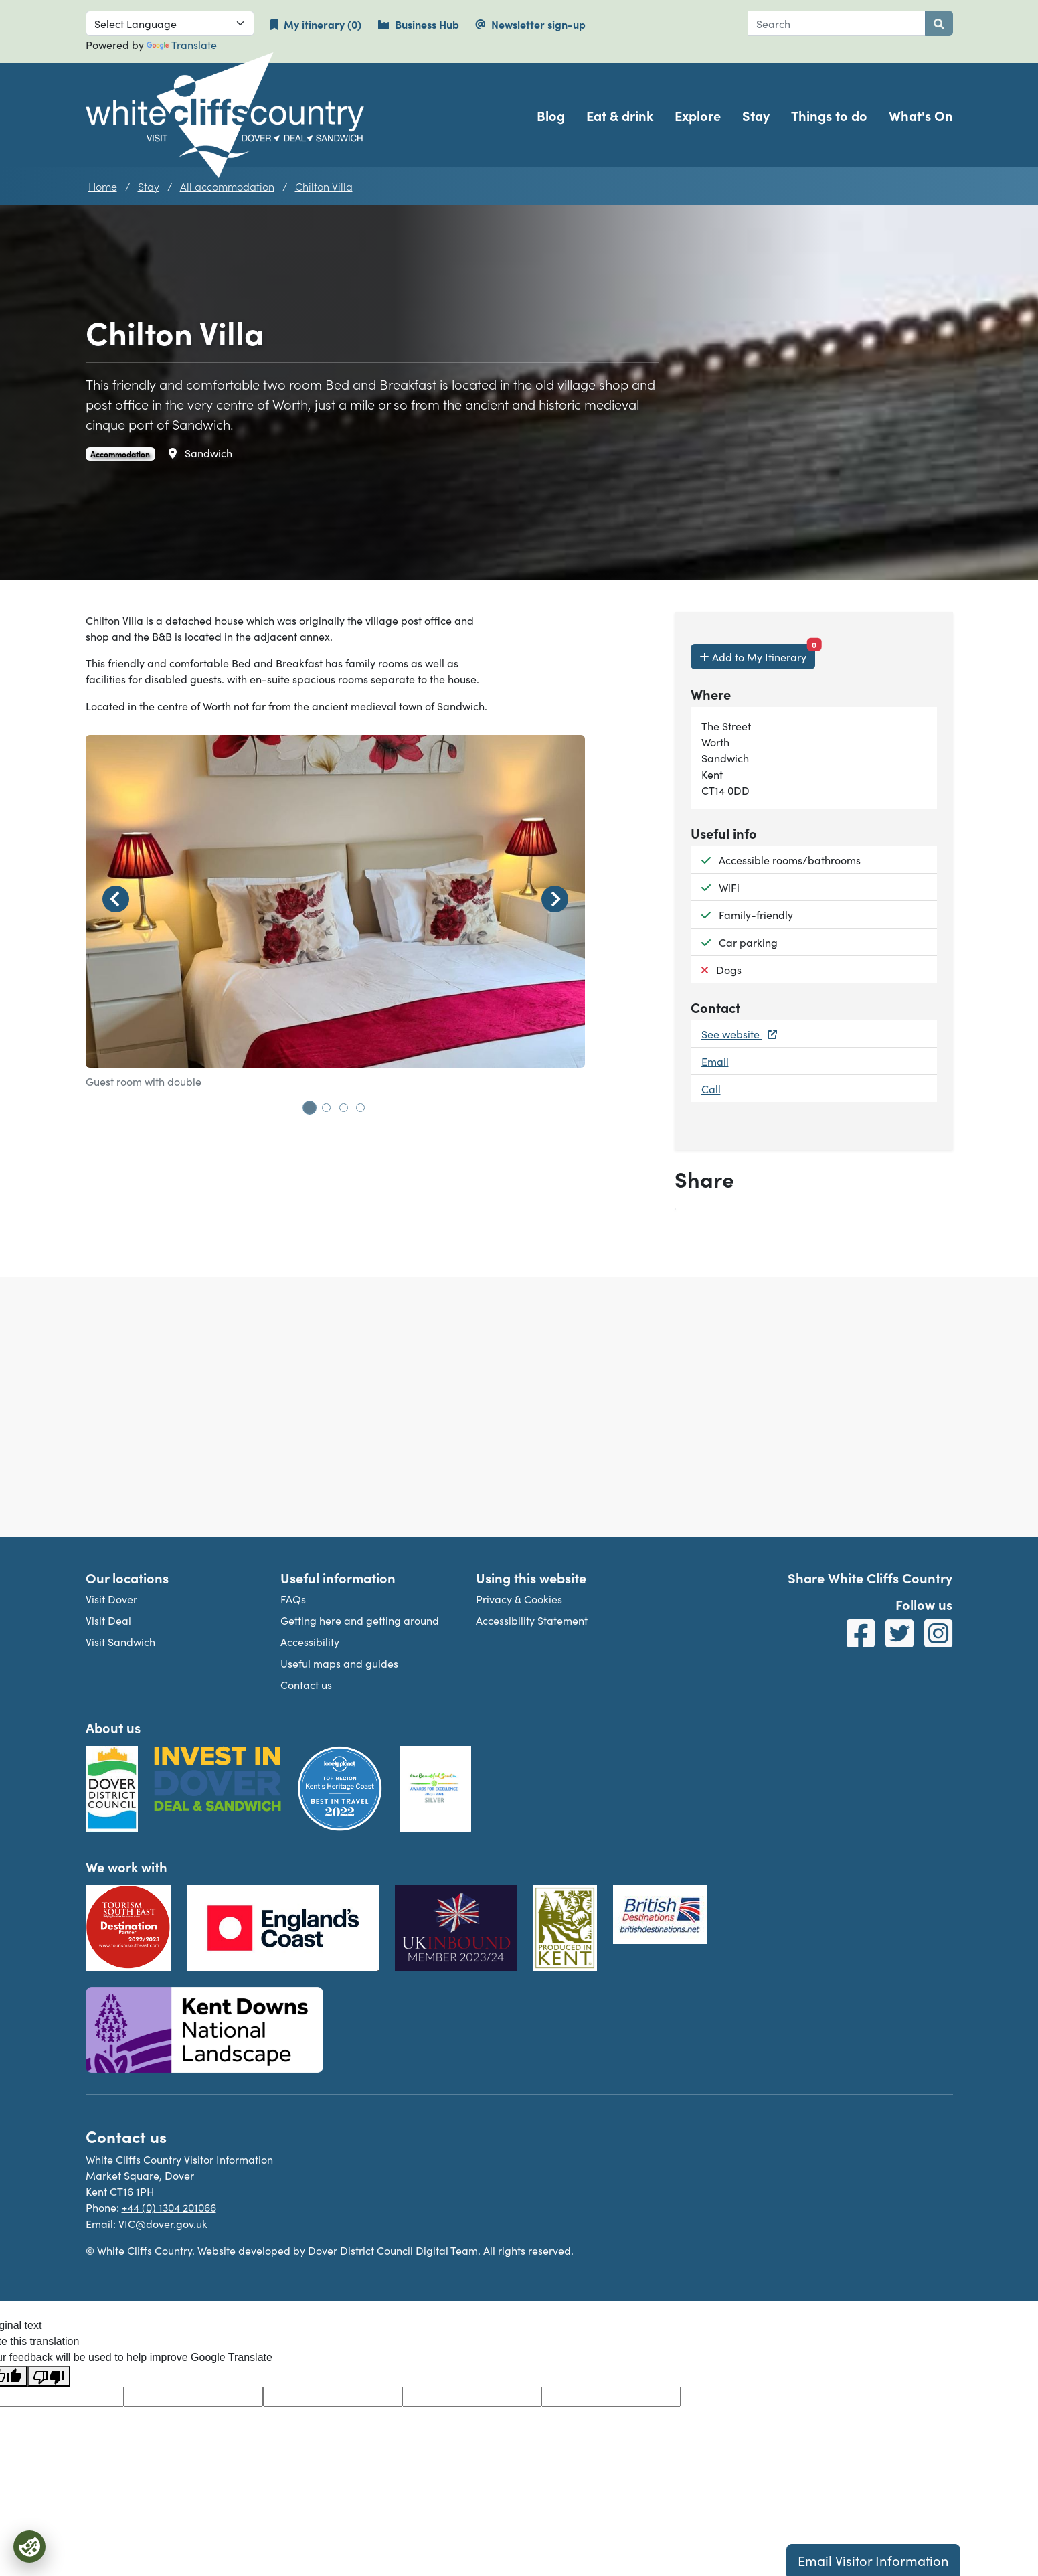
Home (102, 186)
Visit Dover (111, 1598)
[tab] (309, 1107)
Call (711, 1088)
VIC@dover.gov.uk (164, 2223)
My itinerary (323, 23)
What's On (921, 115)
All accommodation (227, 186)
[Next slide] (554, 899)
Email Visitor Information (873, 2560)
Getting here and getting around (359, 1620)
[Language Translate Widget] (170, 23)
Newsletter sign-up (530, 24)
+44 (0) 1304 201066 (169, 2207)
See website (739, 1033)
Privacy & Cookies (519, 1598)
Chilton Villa (324, 186)
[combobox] (837, 23)
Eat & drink (619, 115)
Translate (182, 44)
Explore (698, 115)
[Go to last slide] (115, 899)
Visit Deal (108, 1620)
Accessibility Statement (532, 1620)
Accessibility (309, 1641)
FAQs (293, 1598)
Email (715, 1061)
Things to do (829, 115)
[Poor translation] (48, 2376)
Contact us (306, 1684)
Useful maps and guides (339, 1663)
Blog (551, 115)
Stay (756, 115)
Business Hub (418, 24)
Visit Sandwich (120, 1641)
